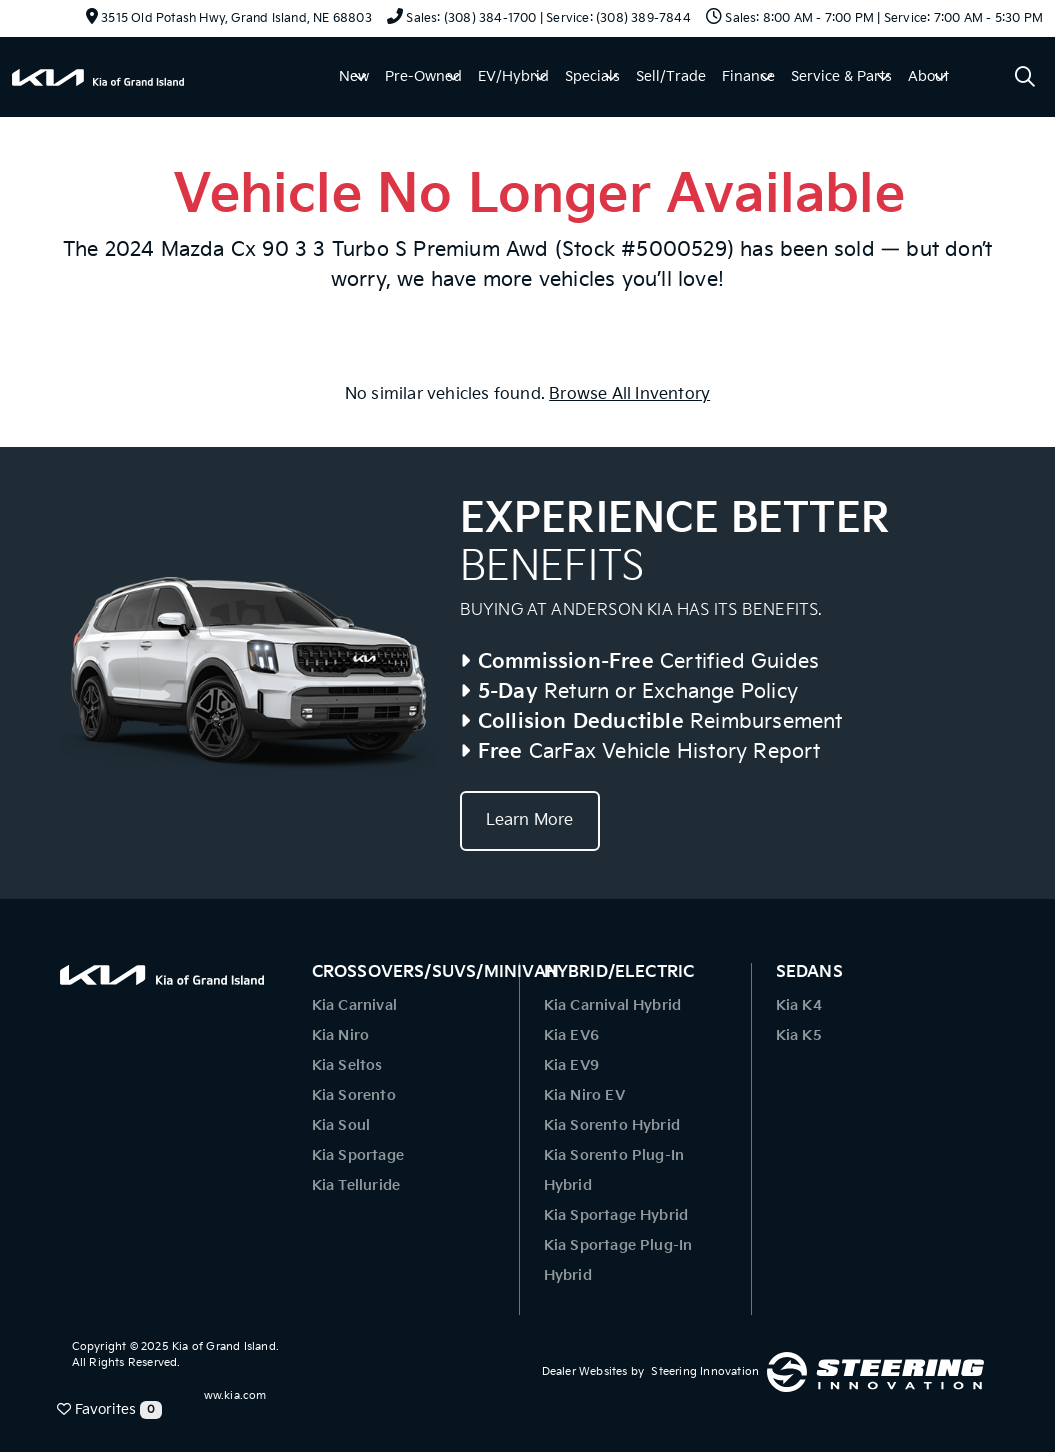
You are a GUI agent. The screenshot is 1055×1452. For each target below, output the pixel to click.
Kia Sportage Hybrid (616, 1215)
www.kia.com (230, 1395)
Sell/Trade (671, 76)
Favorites (109, 1410)
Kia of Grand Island (224, 1346)
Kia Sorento (354, 1095)
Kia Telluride (356, 1185)
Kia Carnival (354, 1005)
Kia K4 (799, 1005)
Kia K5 (799, 1035)
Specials (592, 76)
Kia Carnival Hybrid (613, 1005)
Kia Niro (341, 1035)
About (928, 76)
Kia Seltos (347, 1065)
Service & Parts (841, 76)
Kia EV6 (571, 1035)
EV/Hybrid (513, 76)
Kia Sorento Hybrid (612, 1125)
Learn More (530, 820)
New (354, 76)
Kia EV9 (571, 1065)
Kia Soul (341, 1125)
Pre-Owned (423, 76)
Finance (748, 76)
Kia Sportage (358, 1155)
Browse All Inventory (629, 394)
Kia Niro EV (584, 1095)
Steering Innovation (705, 1371)
